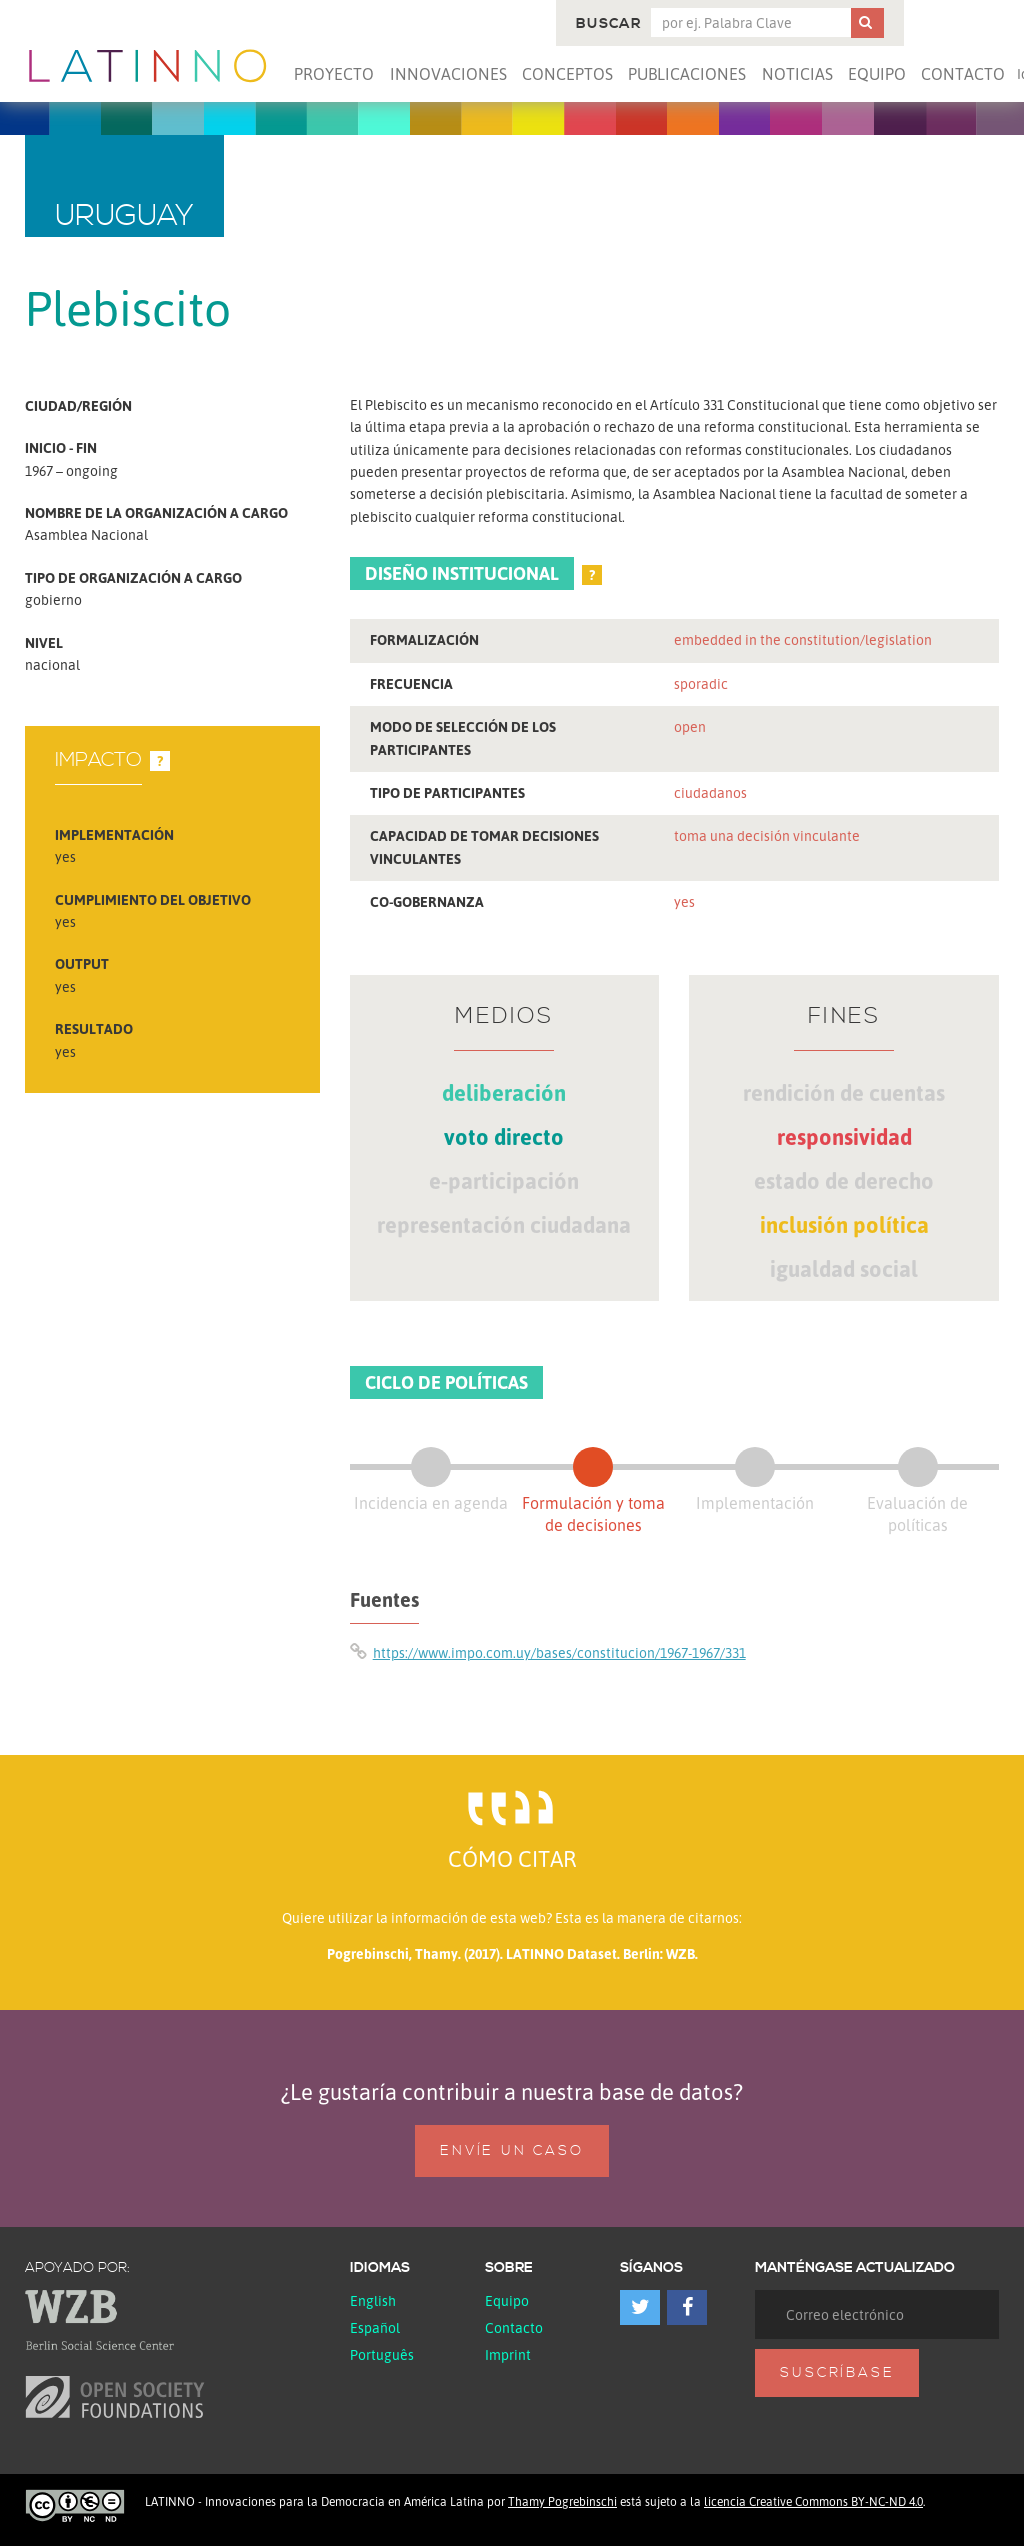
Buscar (608, 24)
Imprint (508, 2354)
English (373, 2300)
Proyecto (334, 74)
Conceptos (567, 74)
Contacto (963, 74)
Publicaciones (687, 74)
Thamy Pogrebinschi (562, 2501)
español (375, 2327)
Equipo (877, 74)
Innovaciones (448, 74)
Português (382, 2354)
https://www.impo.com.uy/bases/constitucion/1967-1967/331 (559, 1652)
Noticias (797, 74)
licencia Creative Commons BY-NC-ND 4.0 (813, 2501)
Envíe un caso (511, 2151)
